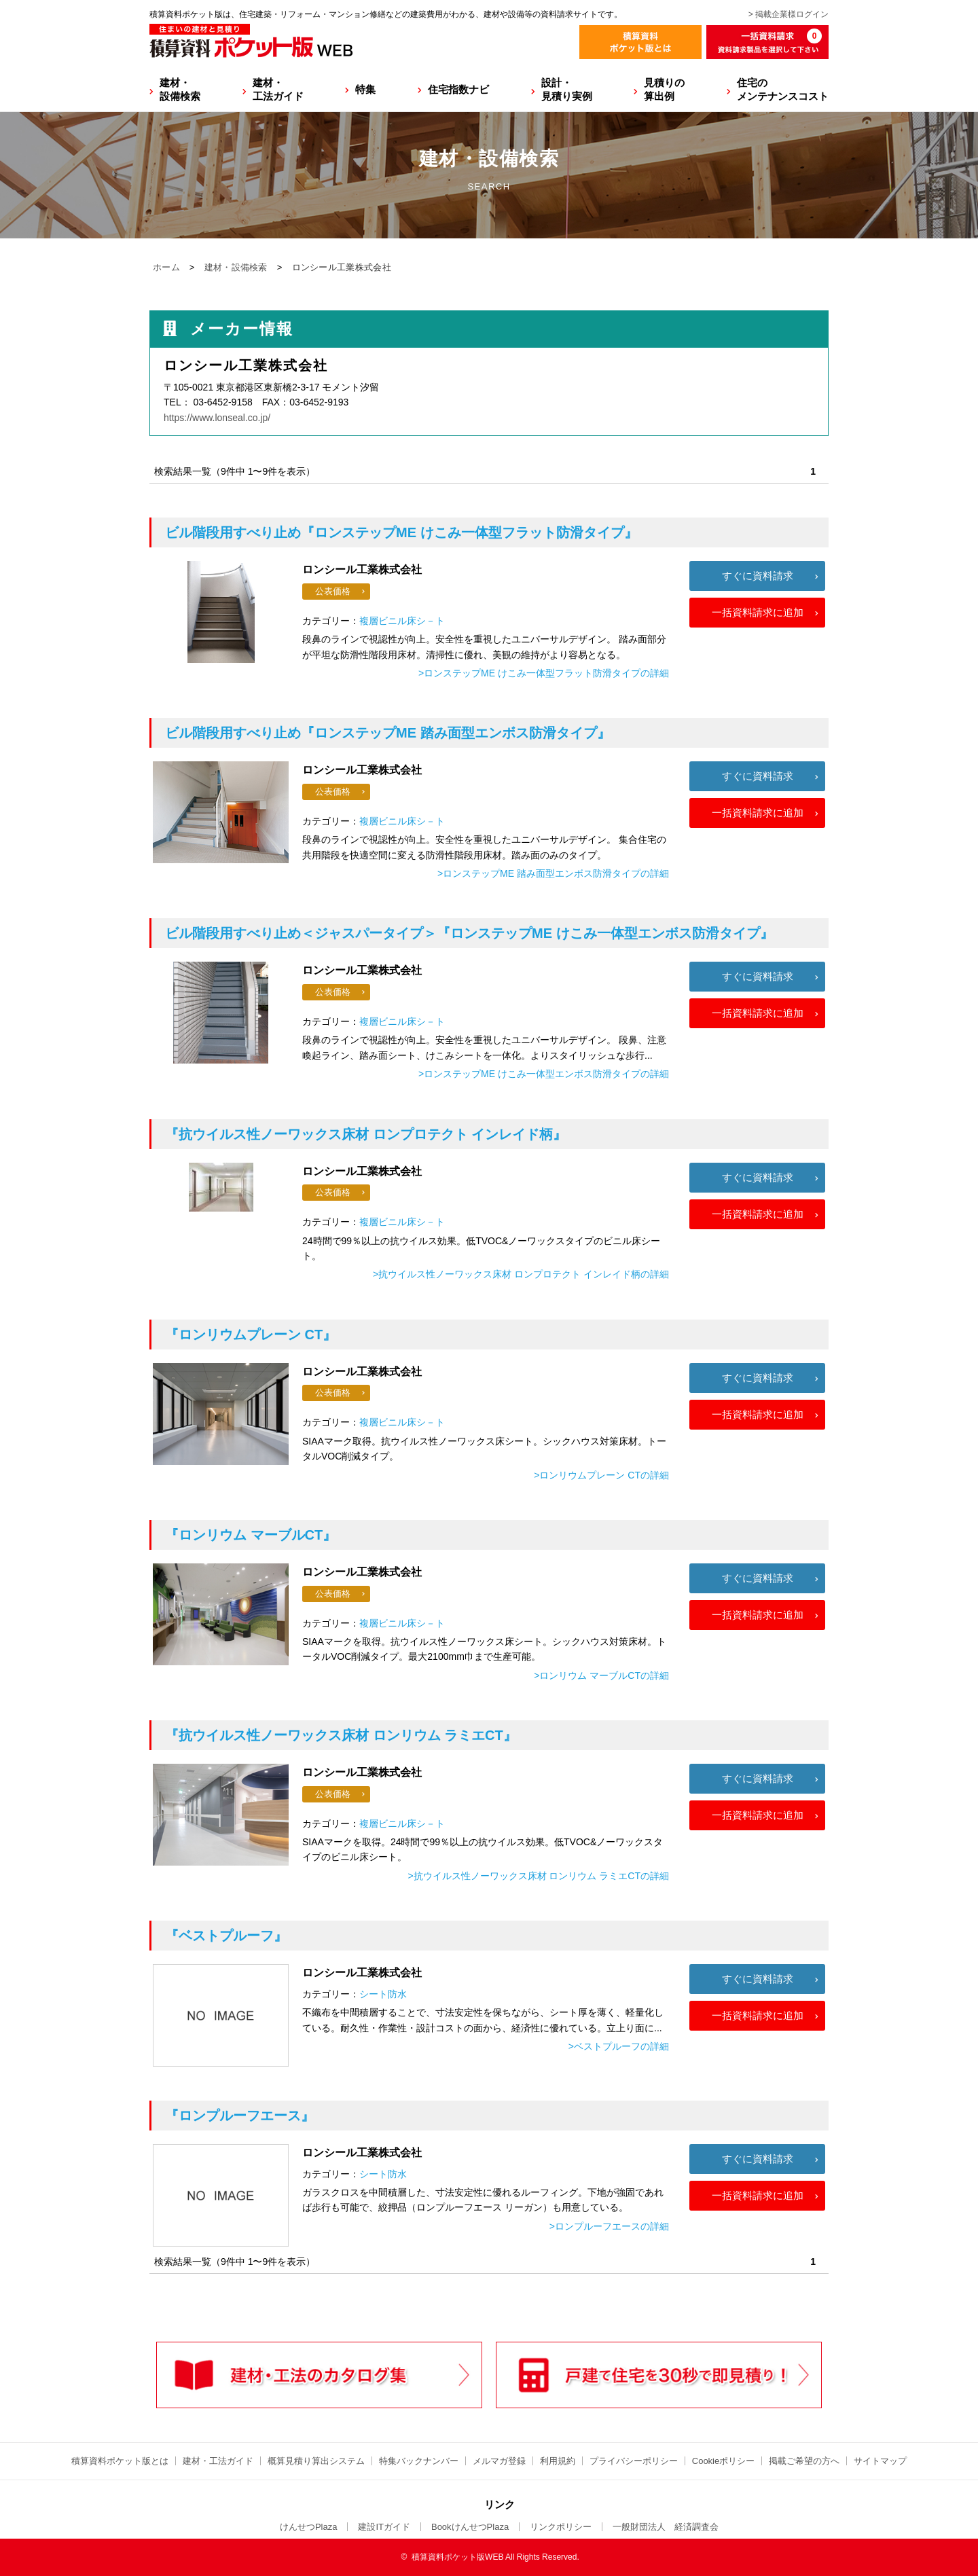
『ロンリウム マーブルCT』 (250, 1534)
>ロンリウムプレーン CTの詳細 (601, 1475)
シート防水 (383, 1994)
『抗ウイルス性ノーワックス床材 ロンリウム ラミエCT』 (341, 1735)
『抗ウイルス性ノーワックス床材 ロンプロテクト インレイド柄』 (365, 1134)
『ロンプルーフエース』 (239, 2115)
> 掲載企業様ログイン (788, 14)
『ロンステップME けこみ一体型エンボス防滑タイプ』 (469, 933)
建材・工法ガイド (278, 89)
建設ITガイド (384, 2527)
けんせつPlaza (309, 2527)
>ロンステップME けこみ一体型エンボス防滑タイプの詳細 (543, 1073)
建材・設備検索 (180, 89)
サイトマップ (880, 2461)
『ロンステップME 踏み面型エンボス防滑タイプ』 (388, 732)
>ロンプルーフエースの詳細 (609, 2226)
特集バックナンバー (418, 2461)
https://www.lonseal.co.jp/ (217, 417)
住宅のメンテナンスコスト (783, 89)
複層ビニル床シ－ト (402, 620)
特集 (365, 89)
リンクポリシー (561, 2527)
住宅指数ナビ (458, 89)
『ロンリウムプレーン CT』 (250, 1334)
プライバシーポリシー (634, 2461)
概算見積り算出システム (316, 2461)
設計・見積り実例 (566, 89)
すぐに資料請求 (757, 575)
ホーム (166, 267)
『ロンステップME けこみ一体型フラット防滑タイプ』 (401, 532)
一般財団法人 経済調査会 (666, 2527)
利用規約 (557, 2461)
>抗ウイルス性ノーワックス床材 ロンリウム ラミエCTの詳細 (538, 1875)
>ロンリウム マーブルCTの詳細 (601, 1675)
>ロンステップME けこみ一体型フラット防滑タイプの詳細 (543, 673)
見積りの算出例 (664, 89)
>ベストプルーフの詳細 (618, 2046)
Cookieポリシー (723, 2461)
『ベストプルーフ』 (226, 1935)
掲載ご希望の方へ (804, 2461)
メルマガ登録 (499, 2461)
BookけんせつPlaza (470, 2527)
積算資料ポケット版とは (119, 2461)
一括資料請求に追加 (757, 612)
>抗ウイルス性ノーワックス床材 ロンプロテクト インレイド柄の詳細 (521, 1274)
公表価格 (332, 591)
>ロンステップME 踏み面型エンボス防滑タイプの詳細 (553, 873)
